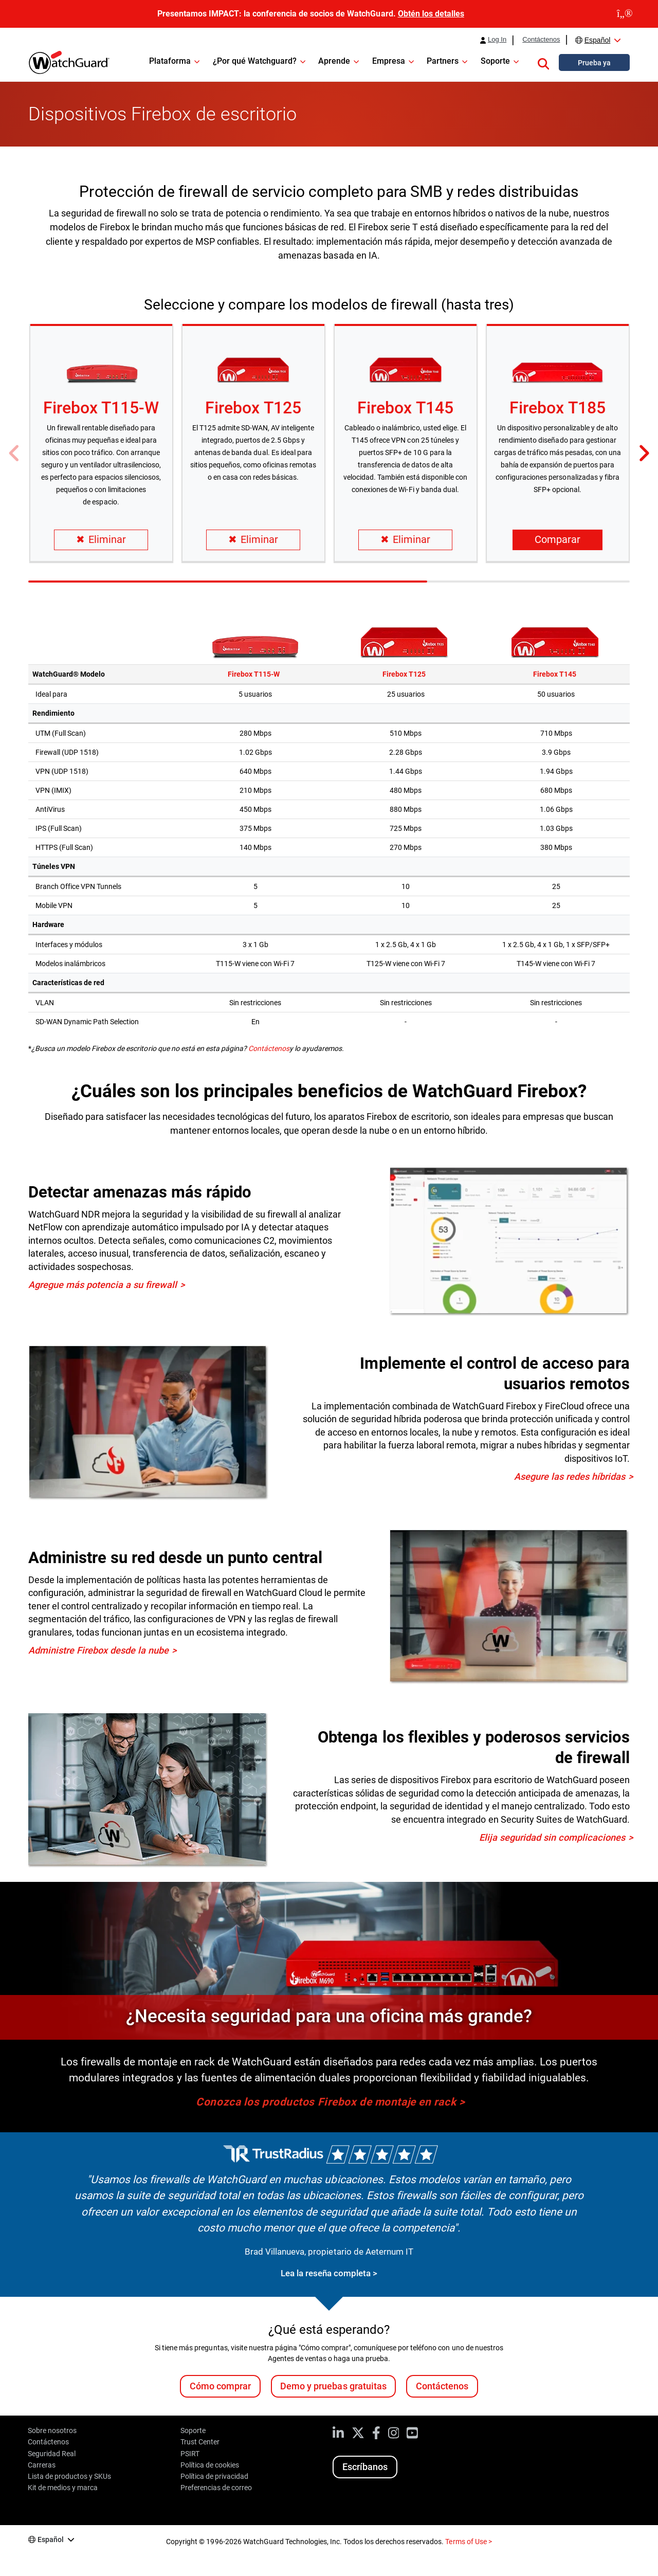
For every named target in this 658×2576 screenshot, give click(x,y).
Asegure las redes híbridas (569, 1476)
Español (597, 40)
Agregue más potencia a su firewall (102, 1284)
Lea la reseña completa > (329, 2273)
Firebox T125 (253, 408)
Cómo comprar (220, 2386)
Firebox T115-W (101, 408)
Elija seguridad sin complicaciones (552, 1837)
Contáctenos (541, 40)
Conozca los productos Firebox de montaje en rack (326, 2102)
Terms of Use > (468, 2541)
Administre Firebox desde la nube (98, 1650)
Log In (497, 40)
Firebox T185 (557, 408)
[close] (625, 14)
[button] (543, 62)
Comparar (557, 540)
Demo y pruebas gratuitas (333, 2386)
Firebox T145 (405, 408)
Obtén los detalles (431, 14)
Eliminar (101, 540)
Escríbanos (365, 2466)
